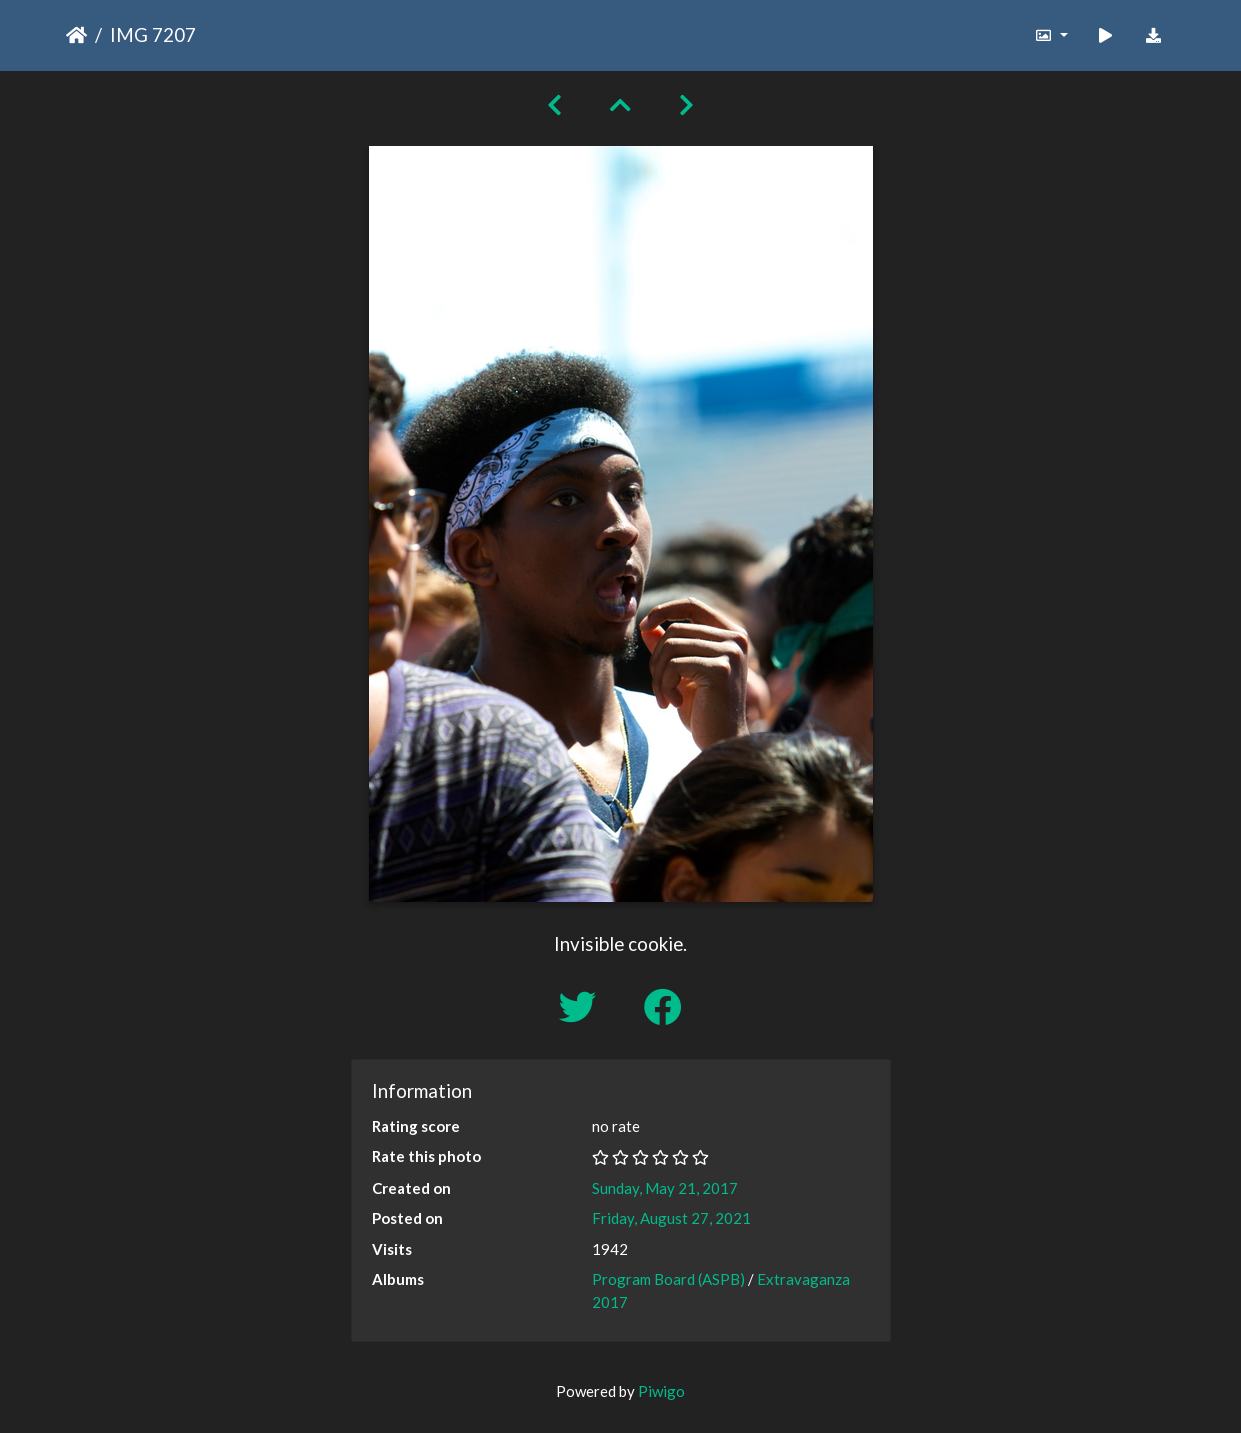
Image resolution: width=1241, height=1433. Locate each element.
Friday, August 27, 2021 (671, 1218)
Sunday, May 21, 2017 (665, 1188)
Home (76, 35)
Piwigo (661, 1391)
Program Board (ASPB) (668, 1279)
